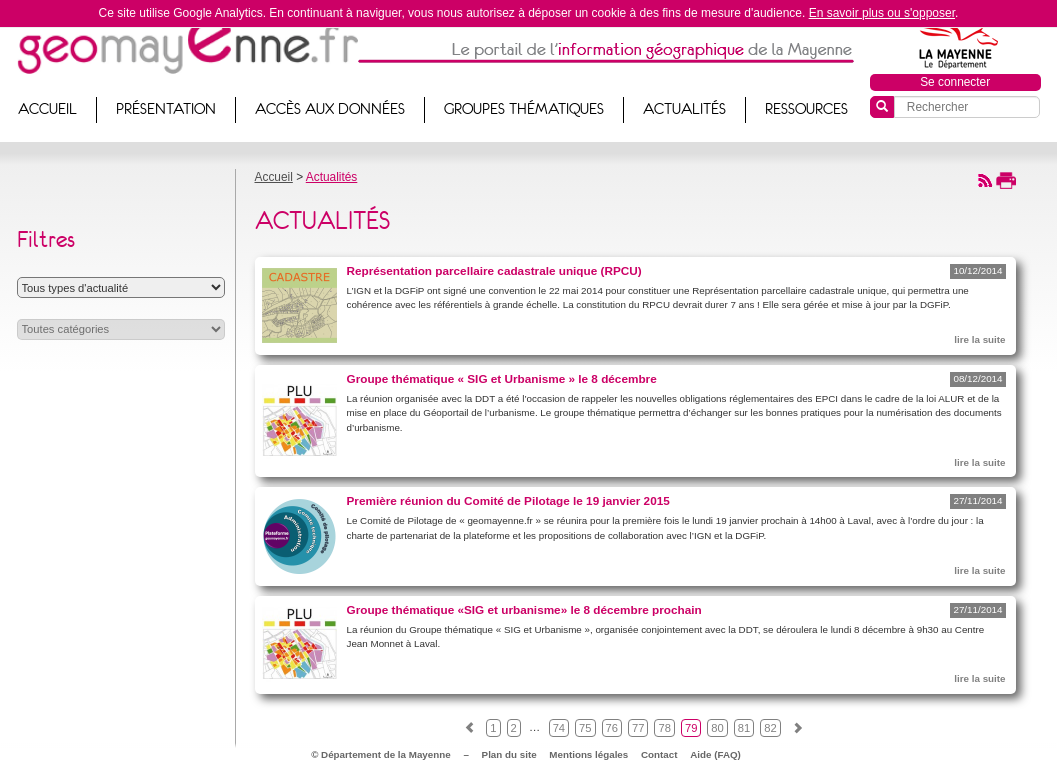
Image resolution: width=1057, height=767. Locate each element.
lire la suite (979, 339)
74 (559, 728)
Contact (659, 754)
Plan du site (509, 754)
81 (744, 728)
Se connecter (955, 82)
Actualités (684, 109)
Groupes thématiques (524, 109)
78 (664, 728)
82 (770, 728)
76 (612, 728)
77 (638, 728)
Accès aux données (330, 109)
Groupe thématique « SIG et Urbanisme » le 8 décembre (502, 378)
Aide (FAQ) (715, 754)
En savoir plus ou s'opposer (882, 13)
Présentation (166, 109)
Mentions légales (588, 754)
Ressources (806, 109)
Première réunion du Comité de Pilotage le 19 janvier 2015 (508, 500)
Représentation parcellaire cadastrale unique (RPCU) (494, 270)
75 (585, 728)
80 (717, 728)
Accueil (274, 177)
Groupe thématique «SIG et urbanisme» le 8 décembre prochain (524, 609)
